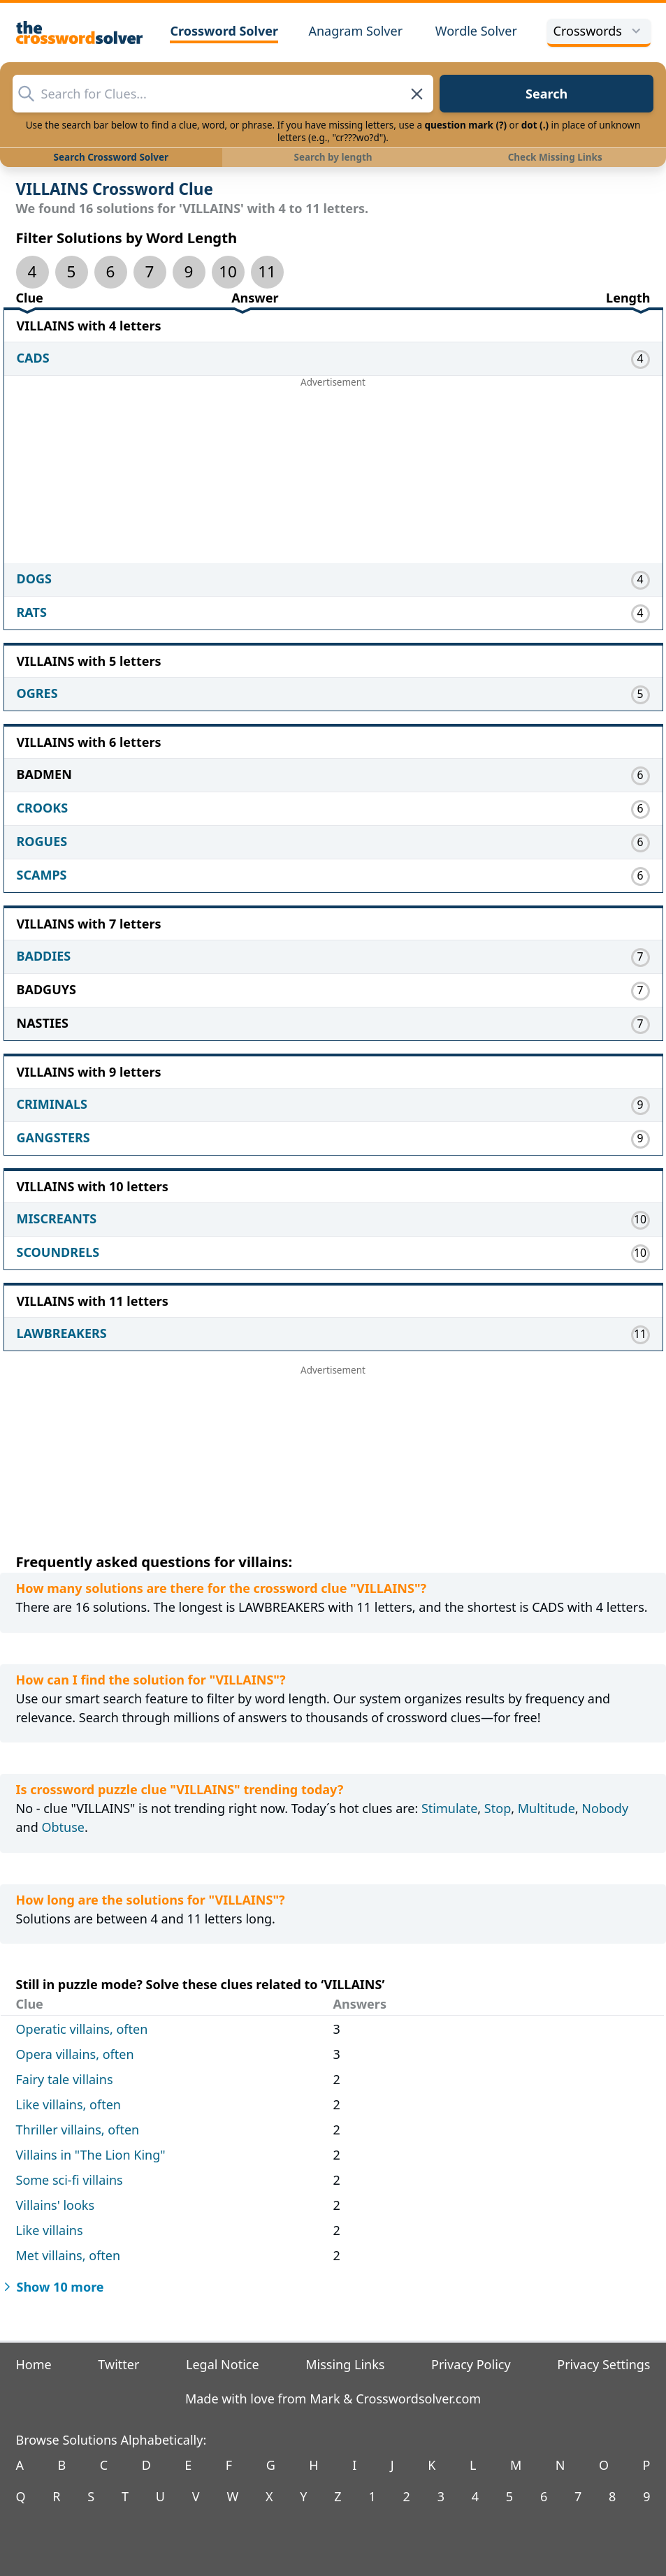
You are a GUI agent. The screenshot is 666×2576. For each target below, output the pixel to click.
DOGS (34, 578)
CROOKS (42, 807)
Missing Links (344, 2364)
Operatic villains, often (82, 2029)
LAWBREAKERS (62, 1333)
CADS (33, 357)
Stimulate (449, 1808)
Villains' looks (55, 2205)
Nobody (604, 1808)
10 (228, 271)
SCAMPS (42, 874)
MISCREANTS (57, 1218)
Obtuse (63, 1827)
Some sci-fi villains (69, 2179)
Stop (497, 1808)
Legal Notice (222, 2364)
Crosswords (598, 30)
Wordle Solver (476, 30)
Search (546, 93)
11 (267, 271)
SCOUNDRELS (58, 1252)
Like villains (49, 2230)
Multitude (546, 1808)
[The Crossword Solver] (79, 32)
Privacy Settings (603, 2364)
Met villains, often (68, 2255)
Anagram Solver (355, 30)
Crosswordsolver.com (418, 2398)
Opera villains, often (75, 2054)
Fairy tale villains (64, 2079)
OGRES (37, 693)
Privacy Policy (471, 2364)
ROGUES (42, 841)
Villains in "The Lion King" (91, 2154)
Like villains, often (68, 2104)
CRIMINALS (52, 1104)
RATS (32, 612)
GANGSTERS (53, 1137)
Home (34, 2364)
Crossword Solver (224, 30)
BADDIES (44, 955)
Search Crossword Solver (111, 157)
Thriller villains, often (78, 2129)
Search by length (333, 157)
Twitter (118, 2364)
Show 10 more (52, 2286)
